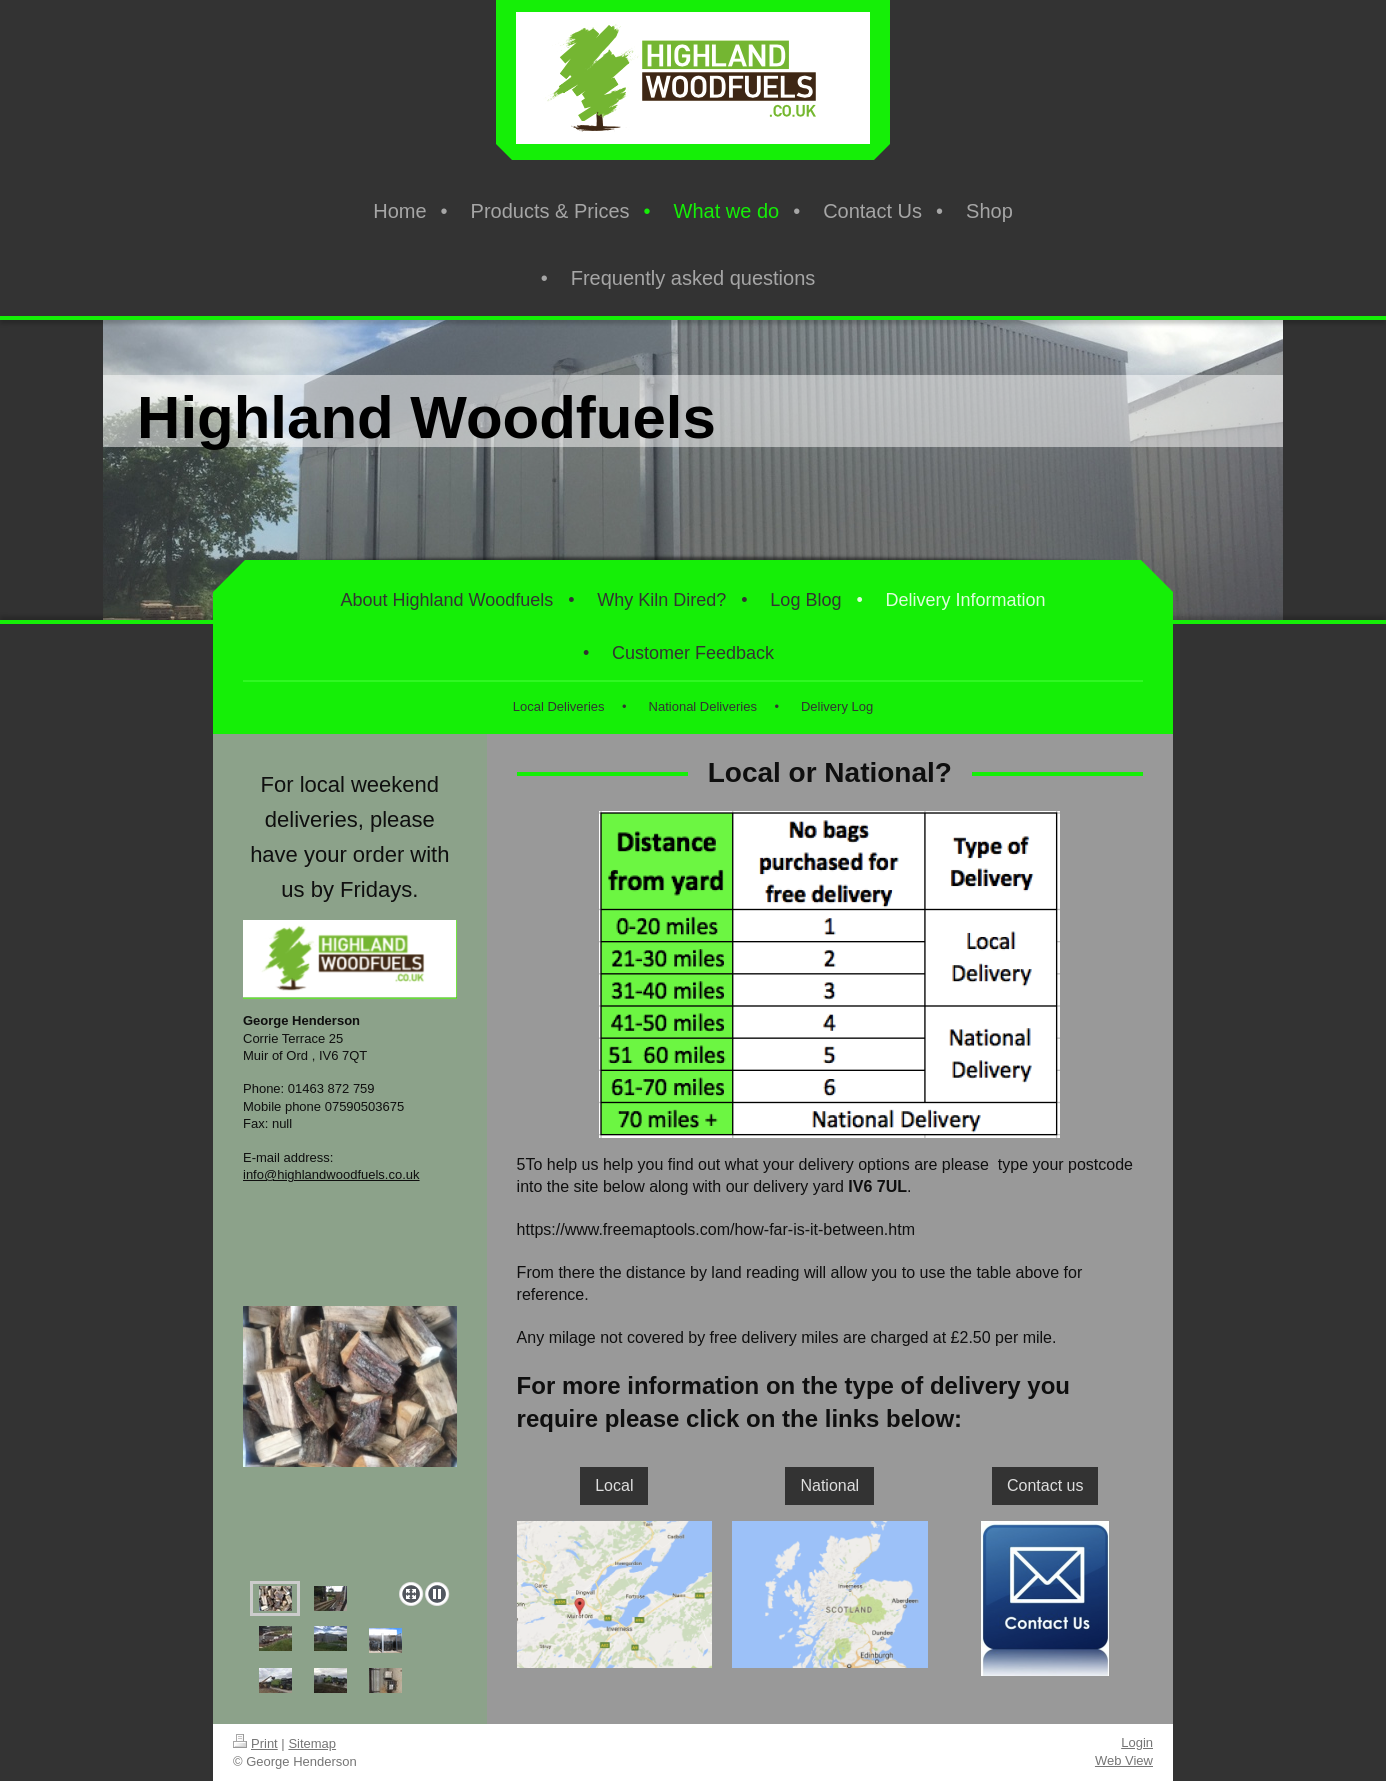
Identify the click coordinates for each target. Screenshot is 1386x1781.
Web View (1124, 1760)
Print (255, 1743)
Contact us (1045, 1485)
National (829, 1485)
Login (1137, 1742)
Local (614, 1485)
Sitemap (312, 1743)
